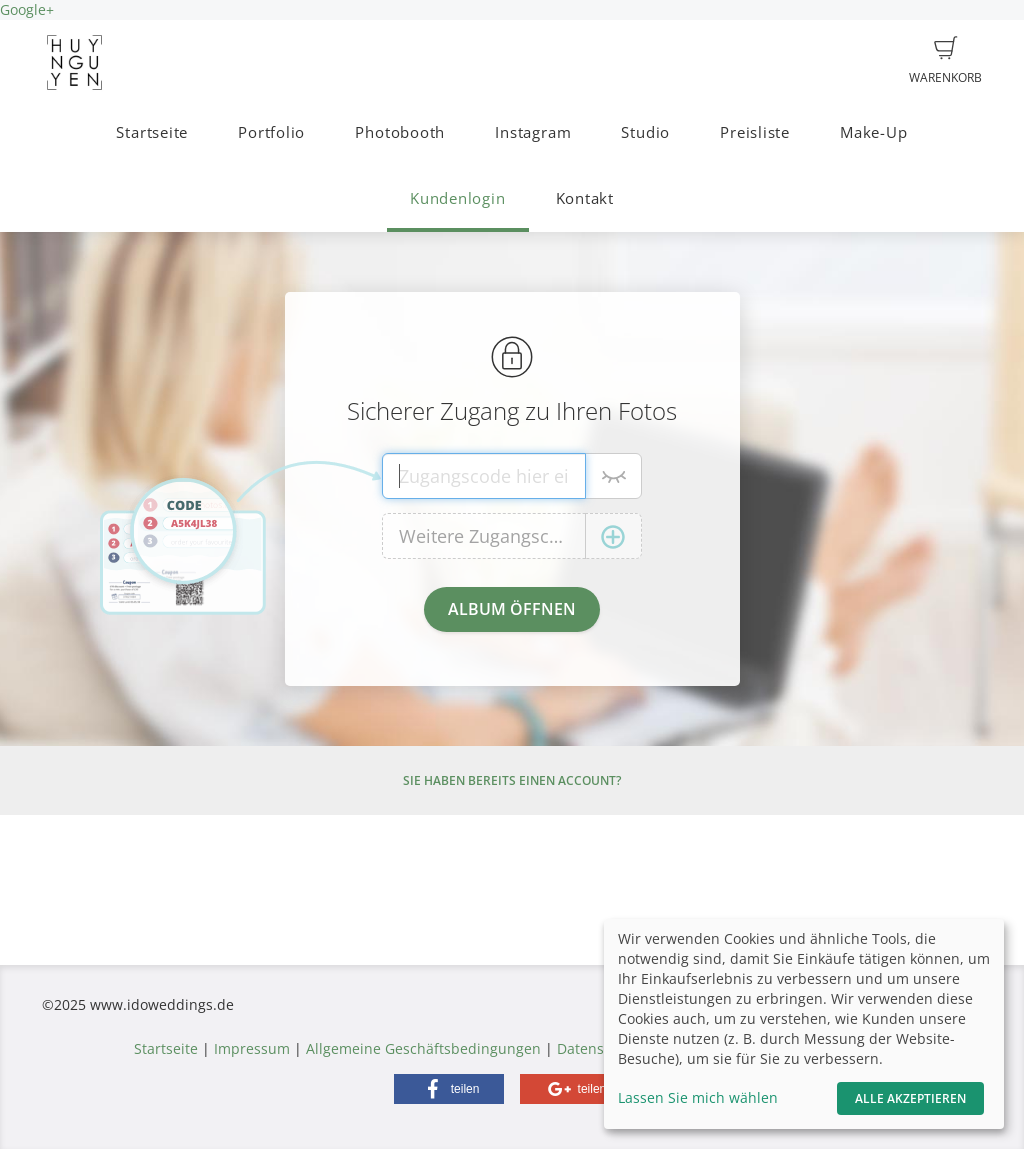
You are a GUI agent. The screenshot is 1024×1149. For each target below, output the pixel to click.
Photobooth (400, 132)
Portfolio (271, 132)
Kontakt (585, 198)
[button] (449, 1089)
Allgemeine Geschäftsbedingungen (423, 1048)
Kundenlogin (457, 198)
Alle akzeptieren (910, 1098)
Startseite (152, 132)
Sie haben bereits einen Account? (512, 780)
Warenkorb (945, 61)
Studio (645, 132)
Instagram (533, 132)
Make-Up (873, 132)
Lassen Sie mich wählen (698, 1097)
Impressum (252, 1048)
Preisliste (755, 132)
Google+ (27, 9)
